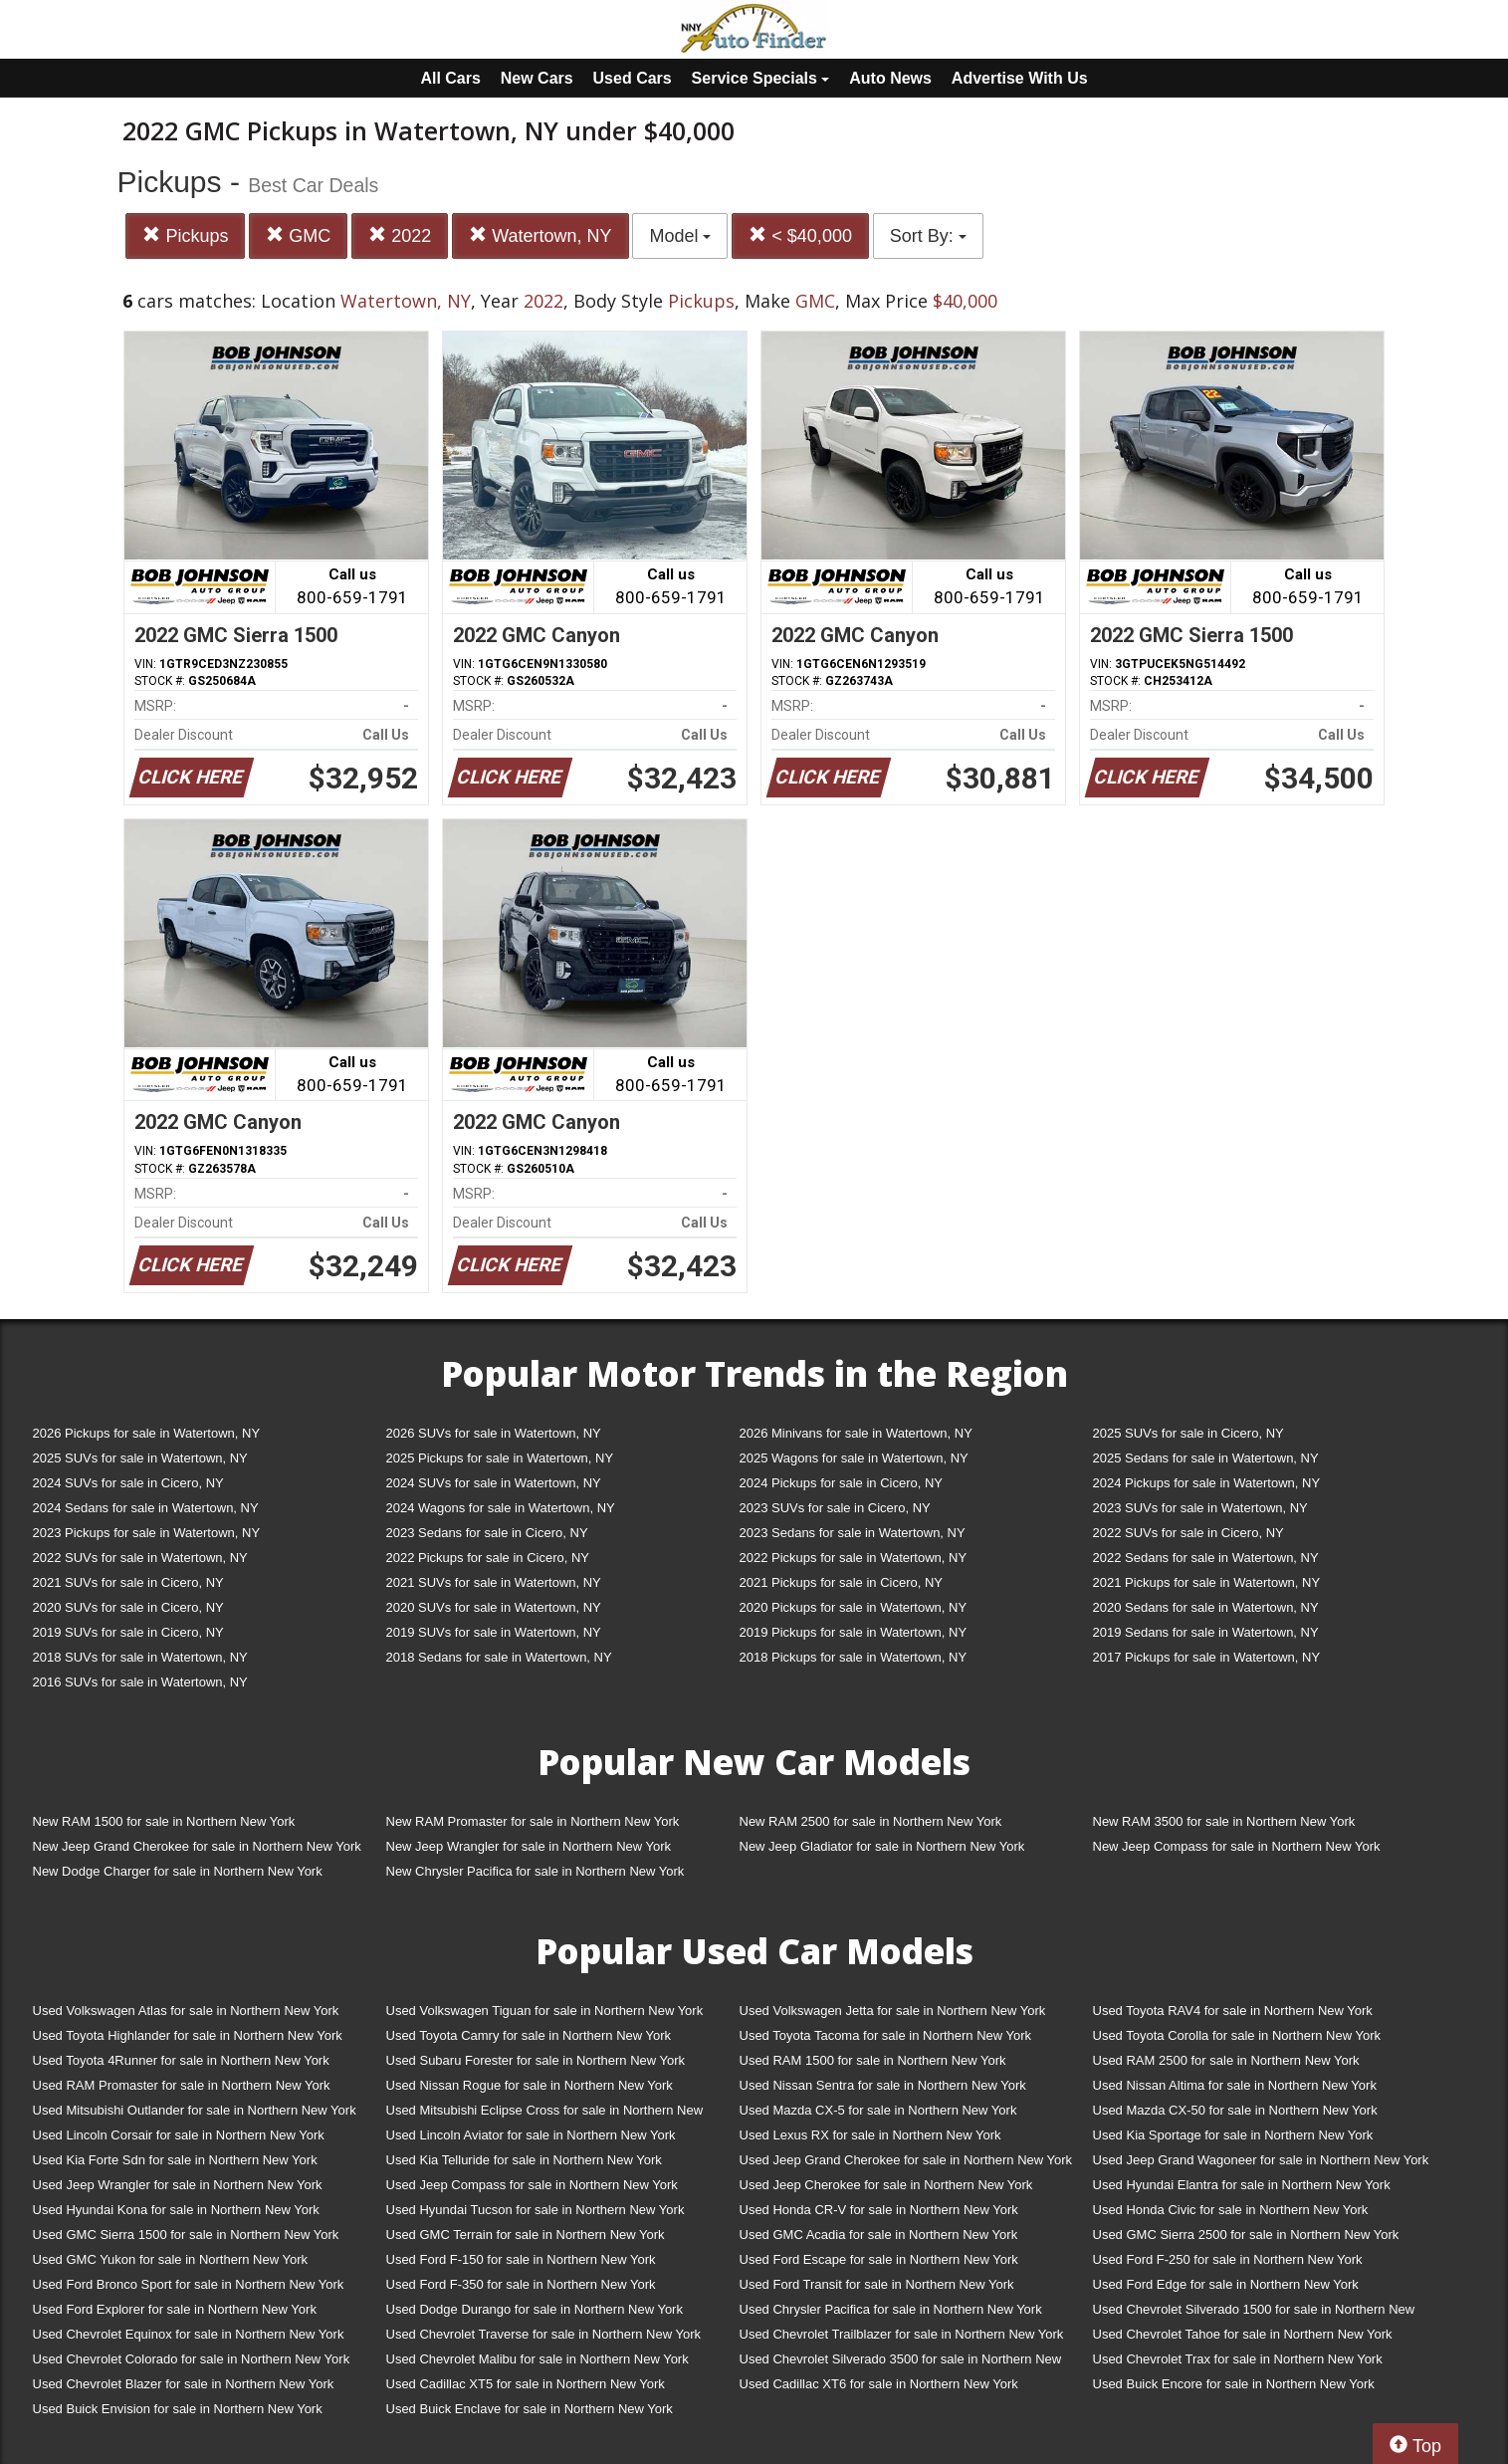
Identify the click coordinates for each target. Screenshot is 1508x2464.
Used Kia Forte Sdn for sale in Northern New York (175, 2159)
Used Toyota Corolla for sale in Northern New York (1237, 2035)
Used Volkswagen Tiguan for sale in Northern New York (545, 2010)
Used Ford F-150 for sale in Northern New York (521, 2259)
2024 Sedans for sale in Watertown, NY (146, 1507)
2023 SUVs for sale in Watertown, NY (1200, 1507)
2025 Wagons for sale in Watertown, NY (854, 1458)
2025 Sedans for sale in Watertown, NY (1206, 1458)
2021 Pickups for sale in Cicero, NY (841, 1582)
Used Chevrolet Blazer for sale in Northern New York (183, 2383)
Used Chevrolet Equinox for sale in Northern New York (188, 2334)
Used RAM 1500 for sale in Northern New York (873, 2060)
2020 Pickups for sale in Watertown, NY (854, 1607)
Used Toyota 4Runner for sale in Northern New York (181, 2060)
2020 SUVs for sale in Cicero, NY (128, 1607)
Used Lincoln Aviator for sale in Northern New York (531, 2135)
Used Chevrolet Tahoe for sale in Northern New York (1243, 2334)
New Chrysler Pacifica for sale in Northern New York (535, 1871)
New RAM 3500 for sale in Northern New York (1224, 1821)
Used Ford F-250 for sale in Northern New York (1228, 2259)
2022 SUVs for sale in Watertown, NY (140, 1557)
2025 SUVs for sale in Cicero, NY (1188, 1433)
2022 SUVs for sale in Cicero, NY (1188, 1532)
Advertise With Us (1020, 78)
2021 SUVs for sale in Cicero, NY (128, 1582)
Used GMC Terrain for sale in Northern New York (525, 2234)
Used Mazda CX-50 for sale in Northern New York (1235, 2110)
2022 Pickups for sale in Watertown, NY (854, 1557)
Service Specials (761, 78)
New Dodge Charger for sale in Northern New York (178, 1871)
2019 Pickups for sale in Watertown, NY (854, 1632)
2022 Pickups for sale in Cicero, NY (487, 1557)
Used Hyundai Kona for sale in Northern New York (176, 2209)
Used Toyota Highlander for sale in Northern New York (187, 2035)
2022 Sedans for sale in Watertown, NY (1206, 1557)
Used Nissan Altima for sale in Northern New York (1235, 2085)
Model (680, 236)
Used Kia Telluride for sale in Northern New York (524, 2159)
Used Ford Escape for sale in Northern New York (879, 2259)
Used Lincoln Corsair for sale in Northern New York (178, 2135)
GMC (298, 235)
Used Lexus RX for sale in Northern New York (870, 2135)
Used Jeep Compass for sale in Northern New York (532, 2184)
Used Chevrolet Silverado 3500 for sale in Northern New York (901, 2363)
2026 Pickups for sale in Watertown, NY (147, 1433)
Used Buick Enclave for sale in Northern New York (529, 2408)
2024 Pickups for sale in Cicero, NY (841, 1482)
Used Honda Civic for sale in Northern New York (1231, 2209)
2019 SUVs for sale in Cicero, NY (128, 1632)
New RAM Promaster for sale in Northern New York (533, 1821)
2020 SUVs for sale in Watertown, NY (493, 1607)
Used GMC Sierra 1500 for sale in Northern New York (186, 2234)
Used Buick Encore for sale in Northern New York (1234, 2383)
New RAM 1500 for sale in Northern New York (164, 1821)
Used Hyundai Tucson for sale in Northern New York (535, 2209)
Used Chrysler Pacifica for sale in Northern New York (891, 2309)
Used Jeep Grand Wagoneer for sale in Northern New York (1261, 2159)
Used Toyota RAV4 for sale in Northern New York (1233, 2010)
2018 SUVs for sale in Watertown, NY (140, 1657)
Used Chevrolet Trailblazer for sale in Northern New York (902, 2334)
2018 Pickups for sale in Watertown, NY (854, 1657)
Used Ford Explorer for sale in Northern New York (175, 2309)
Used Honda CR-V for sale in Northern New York (879, 2209)
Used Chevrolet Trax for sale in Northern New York (1238, 2359)
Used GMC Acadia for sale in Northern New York (879, 2234)
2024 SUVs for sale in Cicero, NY (128, 1482)
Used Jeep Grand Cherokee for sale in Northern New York (906, 2159)
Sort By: (928, 236)
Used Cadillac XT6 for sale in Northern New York (879, 2383)
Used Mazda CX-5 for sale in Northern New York (878, 2110)
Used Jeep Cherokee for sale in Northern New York (886, 2184)
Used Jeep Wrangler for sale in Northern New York (178, 2184)
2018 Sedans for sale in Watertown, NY (499, 1657)
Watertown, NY (540, 235)
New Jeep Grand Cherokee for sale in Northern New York (197, 1846)
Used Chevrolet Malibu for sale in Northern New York (537, 2359)
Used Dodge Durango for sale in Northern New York (534, 2309)
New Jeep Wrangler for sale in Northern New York (529, 1846)
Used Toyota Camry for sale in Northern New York (529, 2035)
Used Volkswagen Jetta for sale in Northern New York (893, 2010)
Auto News (890, 78)
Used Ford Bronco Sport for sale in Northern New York (188, 2284)
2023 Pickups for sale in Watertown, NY (147, 1532)
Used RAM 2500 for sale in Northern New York (1226, 2060)
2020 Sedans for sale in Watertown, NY (1206, 1607)
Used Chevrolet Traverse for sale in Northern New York (543, 2334)
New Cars (537, 78)
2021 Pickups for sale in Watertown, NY (1207, 1582)
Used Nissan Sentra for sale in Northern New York (883, 2085)
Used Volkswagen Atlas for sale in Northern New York (186, 2010)
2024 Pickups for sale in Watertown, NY (1207, 1482)
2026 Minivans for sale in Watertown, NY (856, 1433)
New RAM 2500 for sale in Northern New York (871, 1821)
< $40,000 (800, 235)
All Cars (450, 78)
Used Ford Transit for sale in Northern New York (877, 2284)
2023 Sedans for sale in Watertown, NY (853, 1532)
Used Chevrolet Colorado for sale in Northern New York (191, 2359)
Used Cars (632, 78)
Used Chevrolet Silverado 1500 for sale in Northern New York (1254, 2313)
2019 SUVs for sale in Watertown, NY (493, 1632)
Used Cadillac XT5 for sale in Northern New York (525, 2383)
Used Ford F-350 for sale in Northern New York (521, 2284)
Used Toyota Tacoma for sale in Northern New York (886, 2035)
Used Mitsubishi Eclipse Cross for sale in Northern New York (545, 2114)
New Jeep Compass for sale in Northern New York (1237, 1846)
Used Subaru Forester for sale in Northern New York (536, 2060)
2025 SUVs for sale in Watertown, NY (140, 1458)
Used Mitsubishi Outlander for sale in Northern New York (194, 2110)
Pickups (185, 235)
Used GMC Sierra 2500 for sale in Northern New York (1246, 2234)
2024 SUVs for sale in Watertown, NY (493, 1482)
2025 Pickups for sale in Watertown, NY (500, 1458)
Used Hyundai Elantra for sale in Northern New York (1242, 2184)
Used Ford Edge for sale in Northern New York (1226, 2284)
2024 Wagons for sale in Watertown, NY (500, 1507)
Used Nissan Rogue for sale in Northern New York (529, 2085)
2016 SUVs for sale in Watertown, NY (140, 1682)
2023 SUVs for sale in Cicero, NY (835, 1507)
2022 (399, 235)
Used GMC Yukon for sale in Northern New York (171, 2259)
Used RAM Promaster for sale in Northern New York (181, 2085)
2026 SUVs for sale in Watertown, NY (493, 1433)
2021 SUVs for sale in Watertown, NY (493, 1582)
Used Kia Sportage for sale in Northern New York (1233, 2135)
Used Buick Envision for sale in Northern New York (178, 2408)
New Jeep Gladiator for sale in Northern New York (882, 1846)
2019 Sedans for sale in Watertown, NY (1206, 1632)
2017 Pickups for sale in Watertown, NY (1207, 1657)
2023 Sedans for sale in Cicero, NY (487, 1532)
